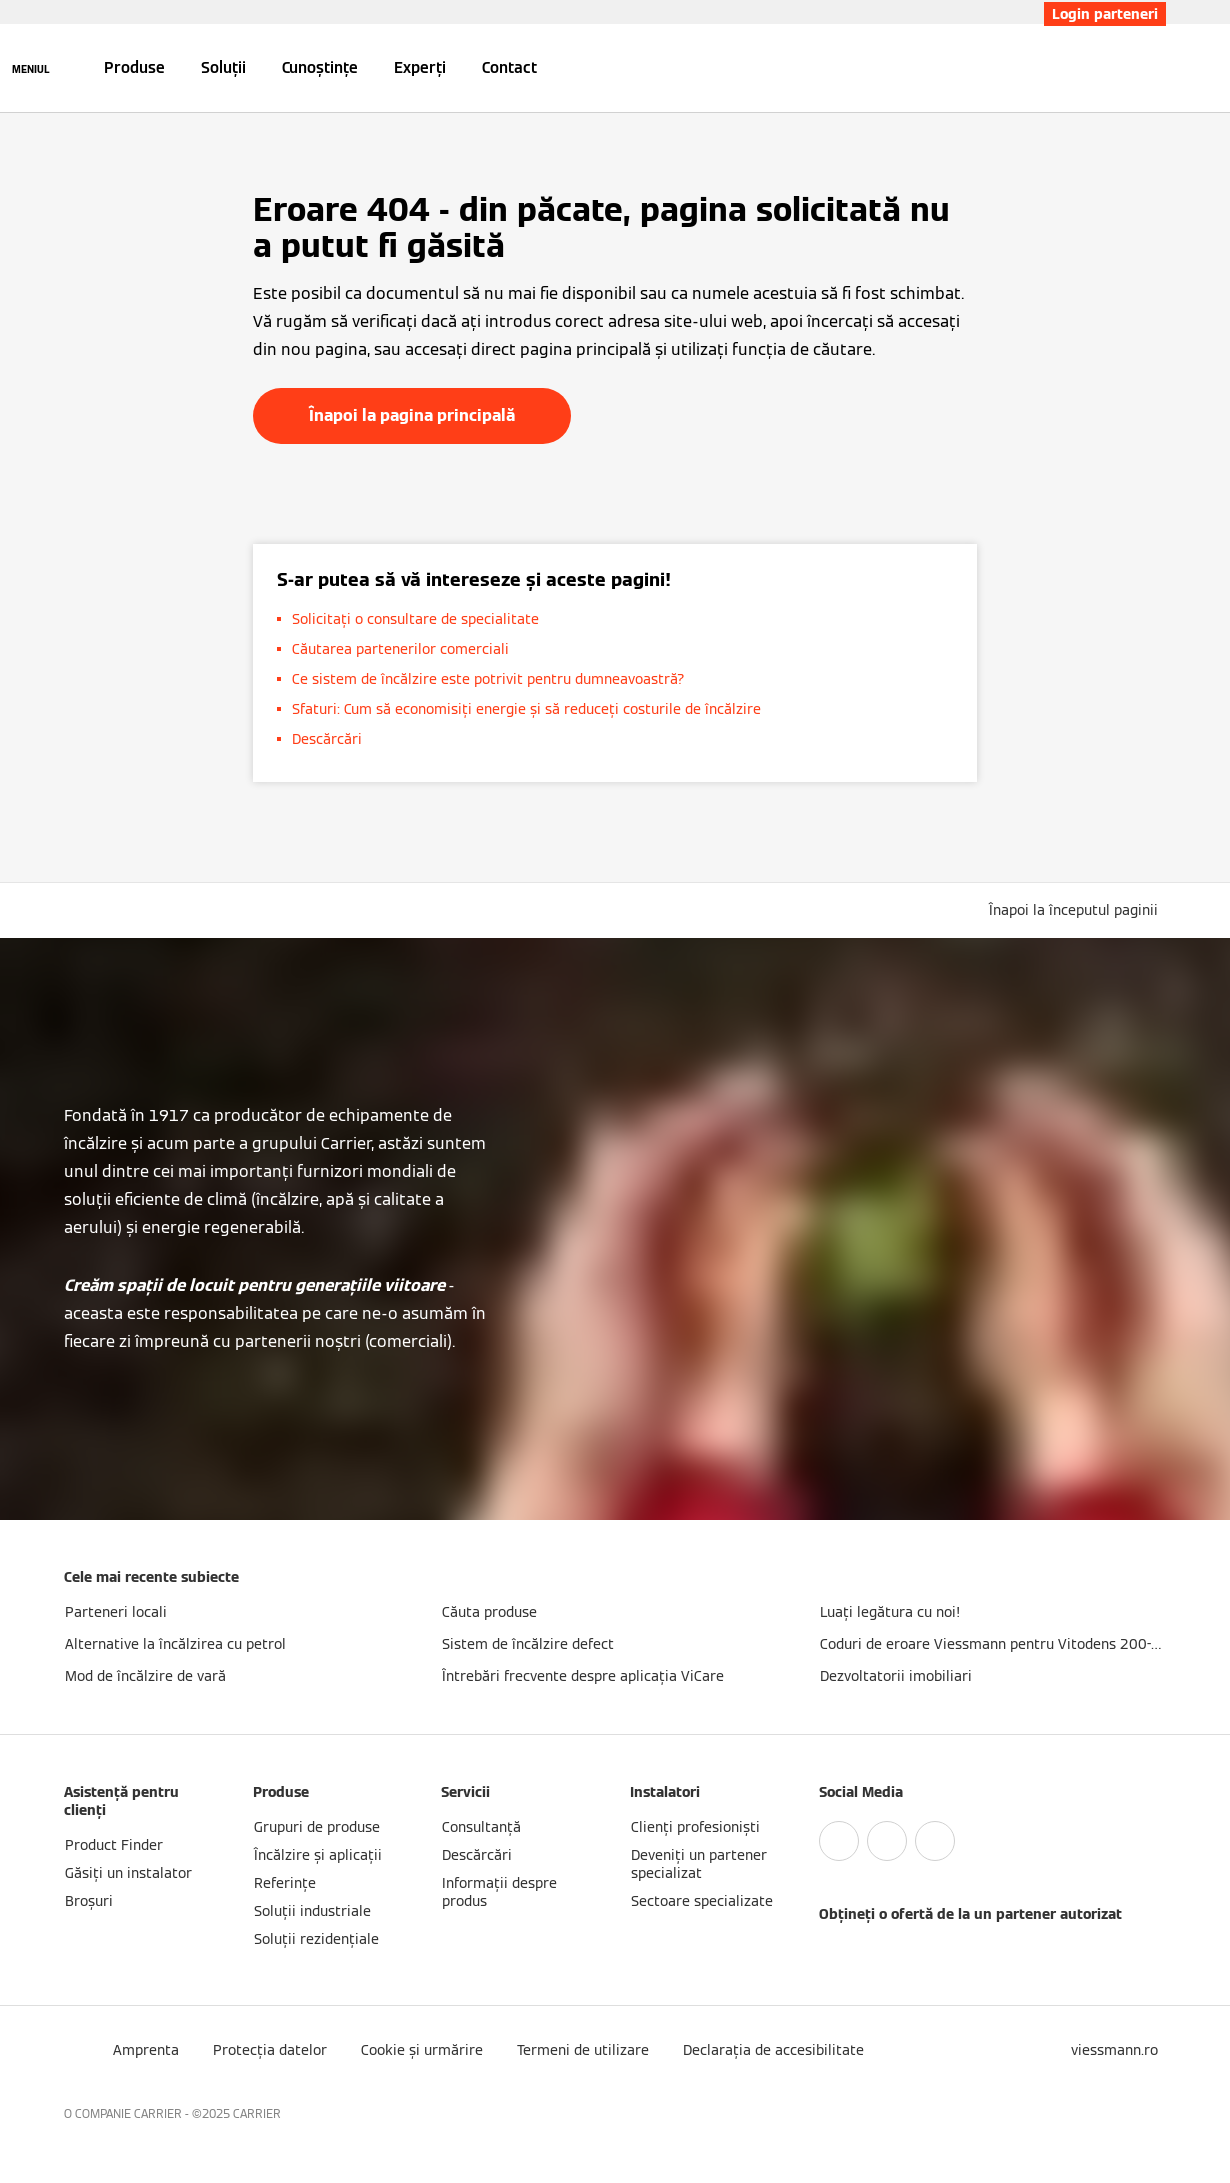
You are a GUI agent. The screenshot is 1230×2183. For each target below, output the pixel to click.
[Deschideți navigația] (31, 68)
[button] (1077, 910)
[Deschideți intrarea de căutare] (1156, 68)
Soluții (223, 67)
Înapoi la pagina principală (412, 415)
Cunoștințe (320, 67)
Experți (420, 67)
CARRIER (257, 2113)
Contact (509, 67)
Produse (134, 67)
